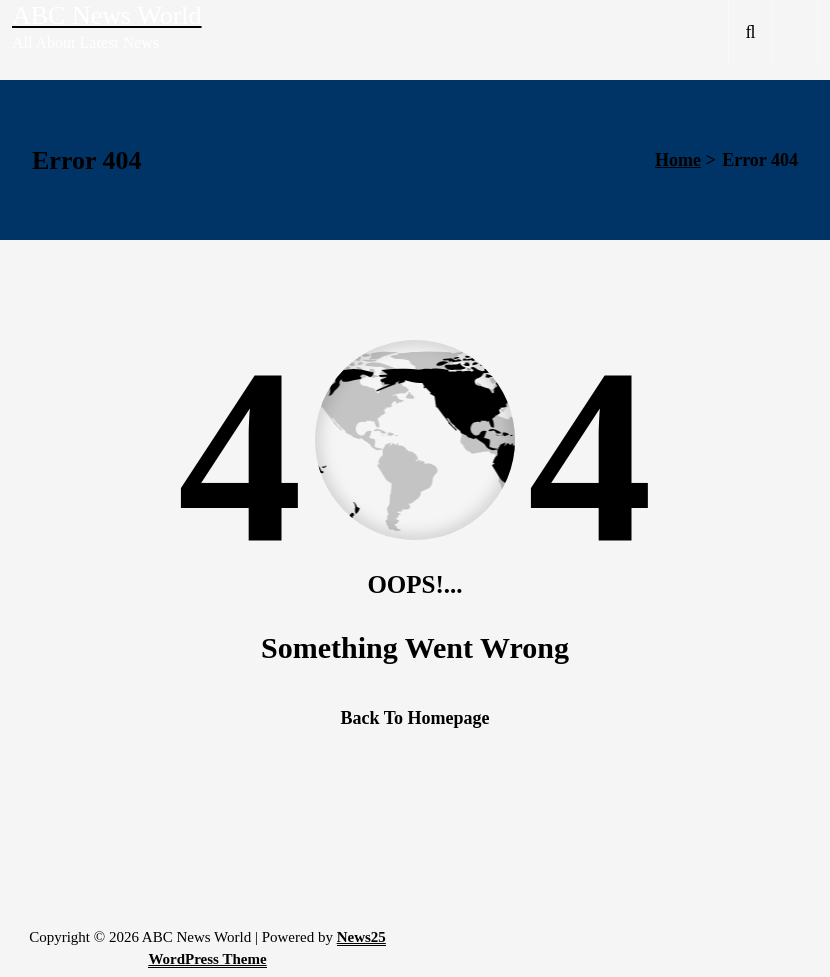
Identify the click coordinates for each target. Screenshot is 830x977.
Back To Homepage (414, 718)
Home (678, 160)
